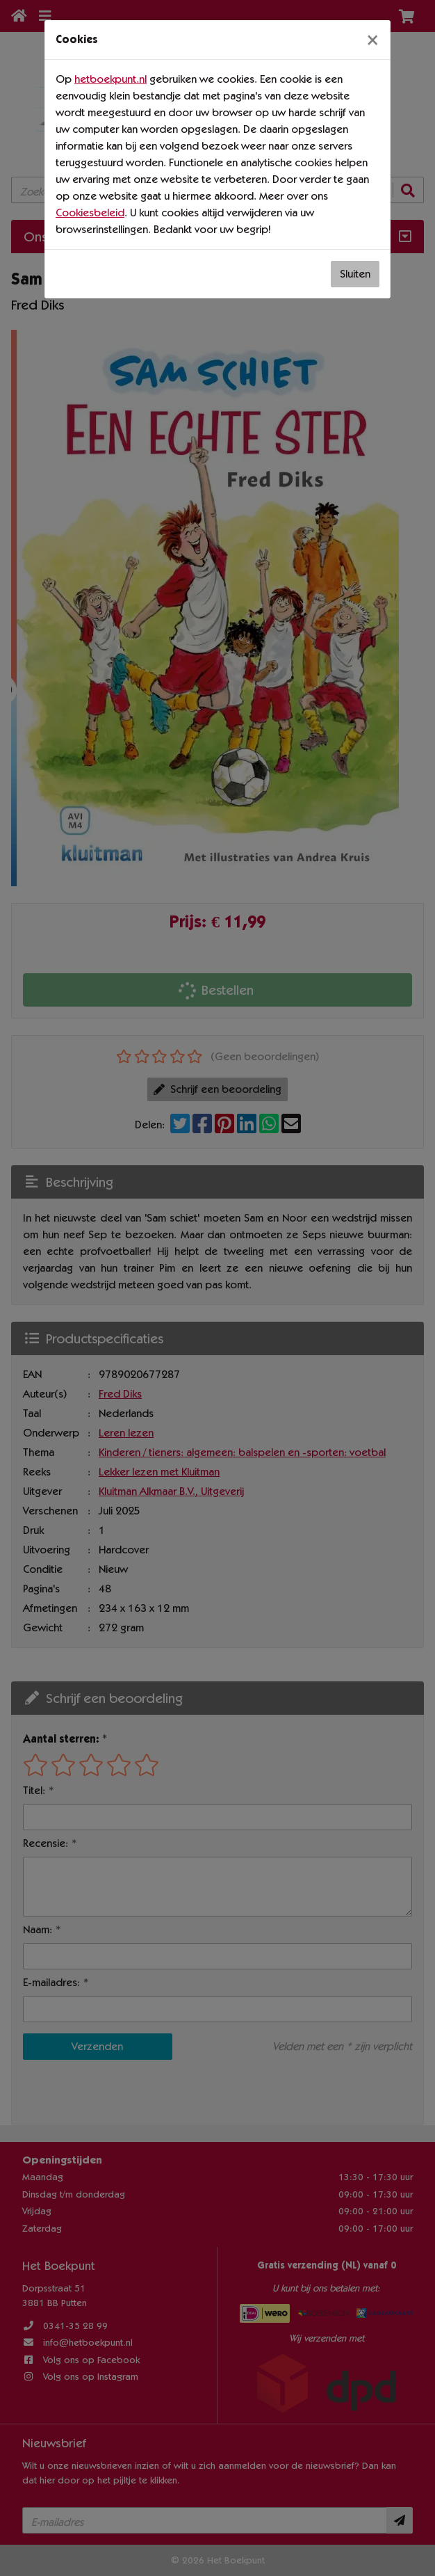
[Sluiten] (372, 39)
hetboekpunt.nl (110, 79)
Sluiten (355, 273)
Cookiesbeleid (90, 212)
